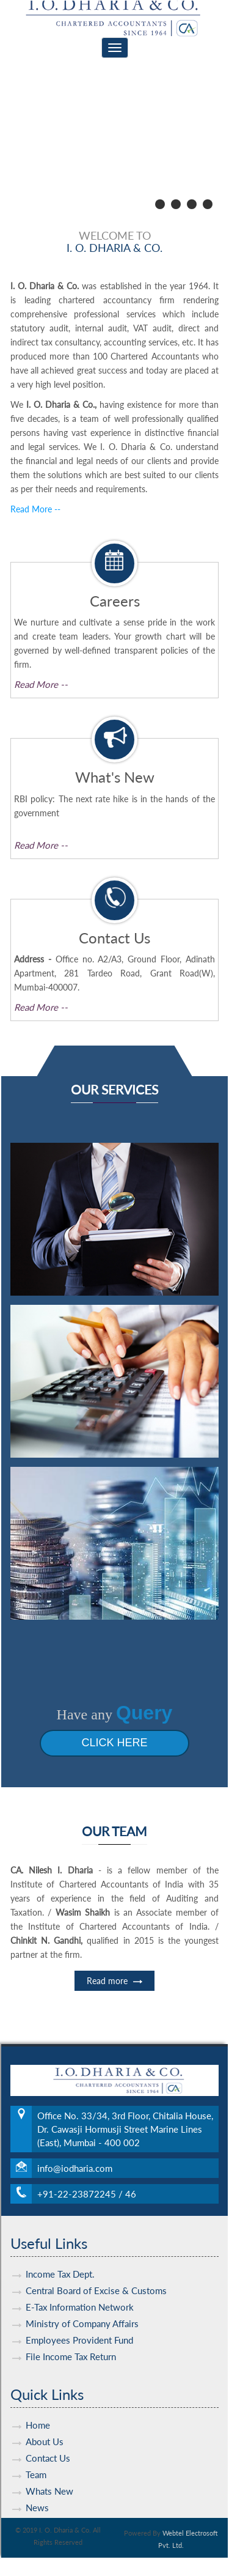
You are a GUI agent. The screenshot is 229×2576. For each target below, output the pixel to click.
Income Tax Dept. (60, 2256)
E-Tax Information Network (80, 2289)
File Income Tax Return (71, 2338)
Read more (114, 1998)
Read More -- (35, 509)
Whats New (49, 2473)
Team (36, 2456)
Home (38, 2407)
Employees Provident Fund (79, 2322)
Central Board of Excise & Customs (96, 2272)
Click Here (96, 1742)
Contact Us (48, 2440)
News (37, 2489)
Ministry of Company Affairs (82, 2305)
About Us (45, 2423)
